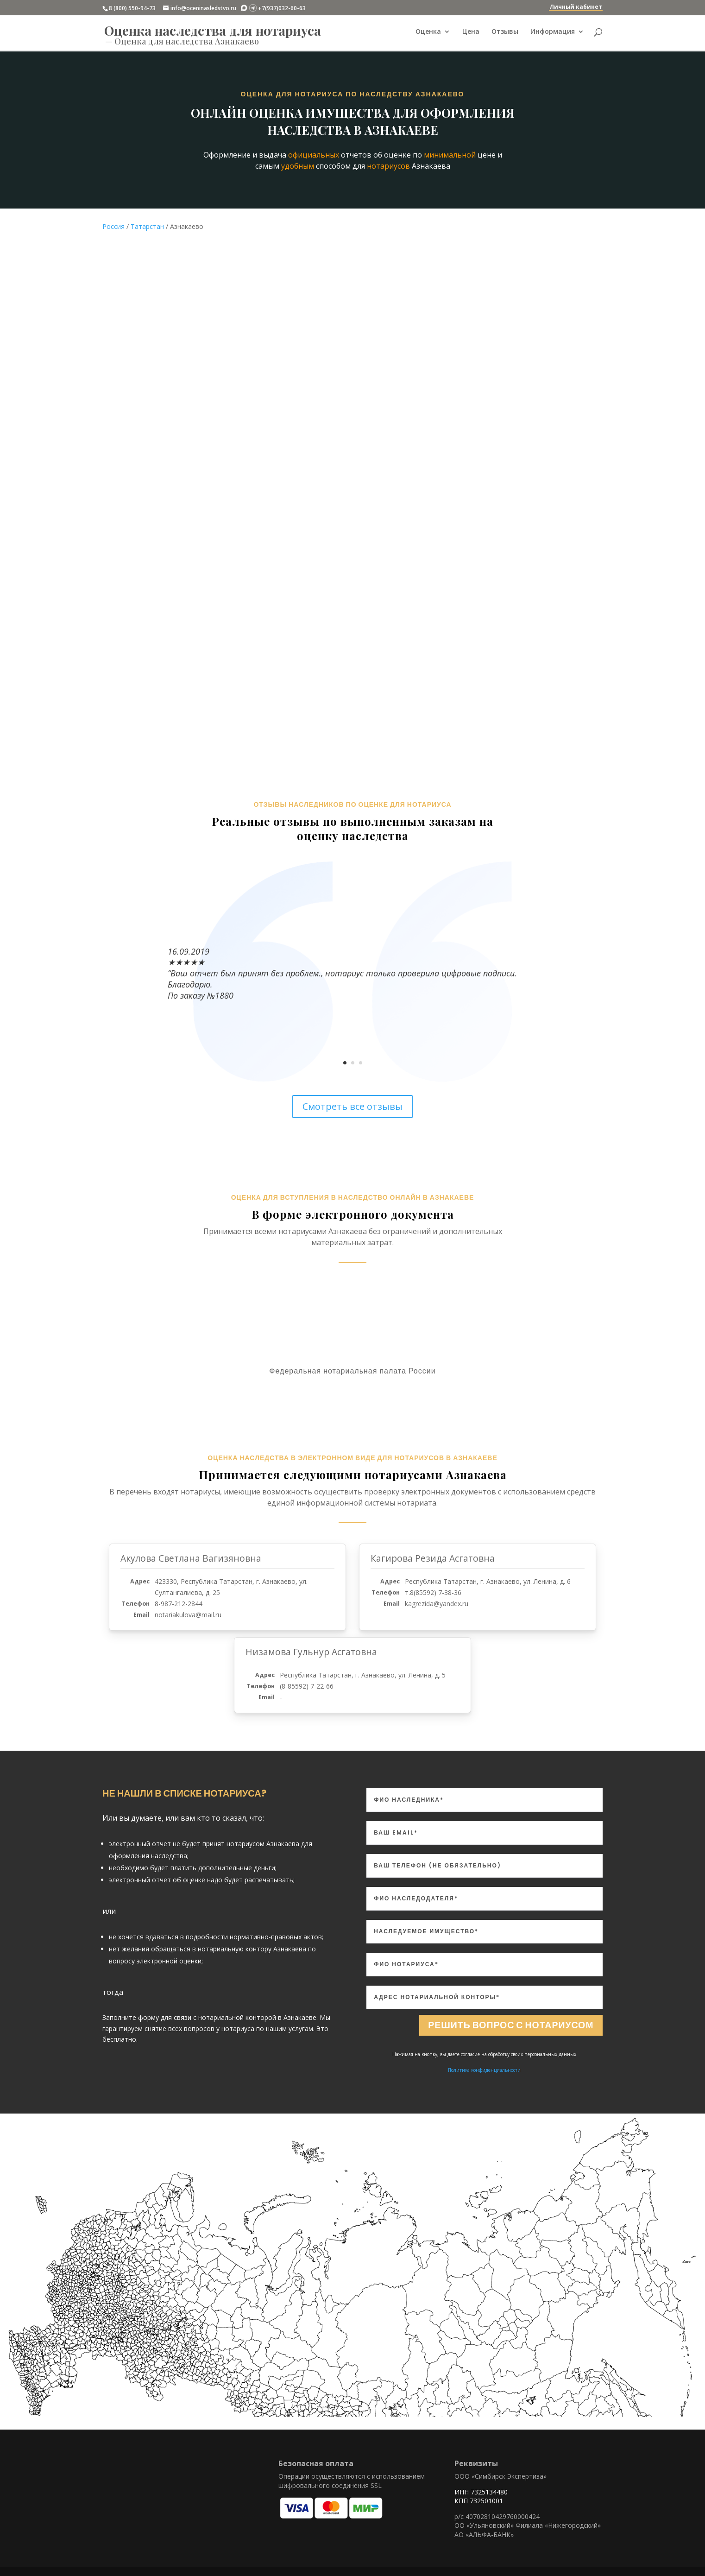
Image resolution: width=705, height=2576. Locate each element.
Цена (470, 33)
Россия (113, 226)
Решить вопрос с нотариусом (508, 2025)
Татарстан (147, 226)
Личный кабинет (575, 7)
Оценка (428, 33)
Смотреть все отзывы (352, 1106)
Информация (552, 33)
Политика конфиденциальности (484, 2070)
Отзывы (504, 33)
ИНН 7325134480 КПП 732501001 (481, 2496)
